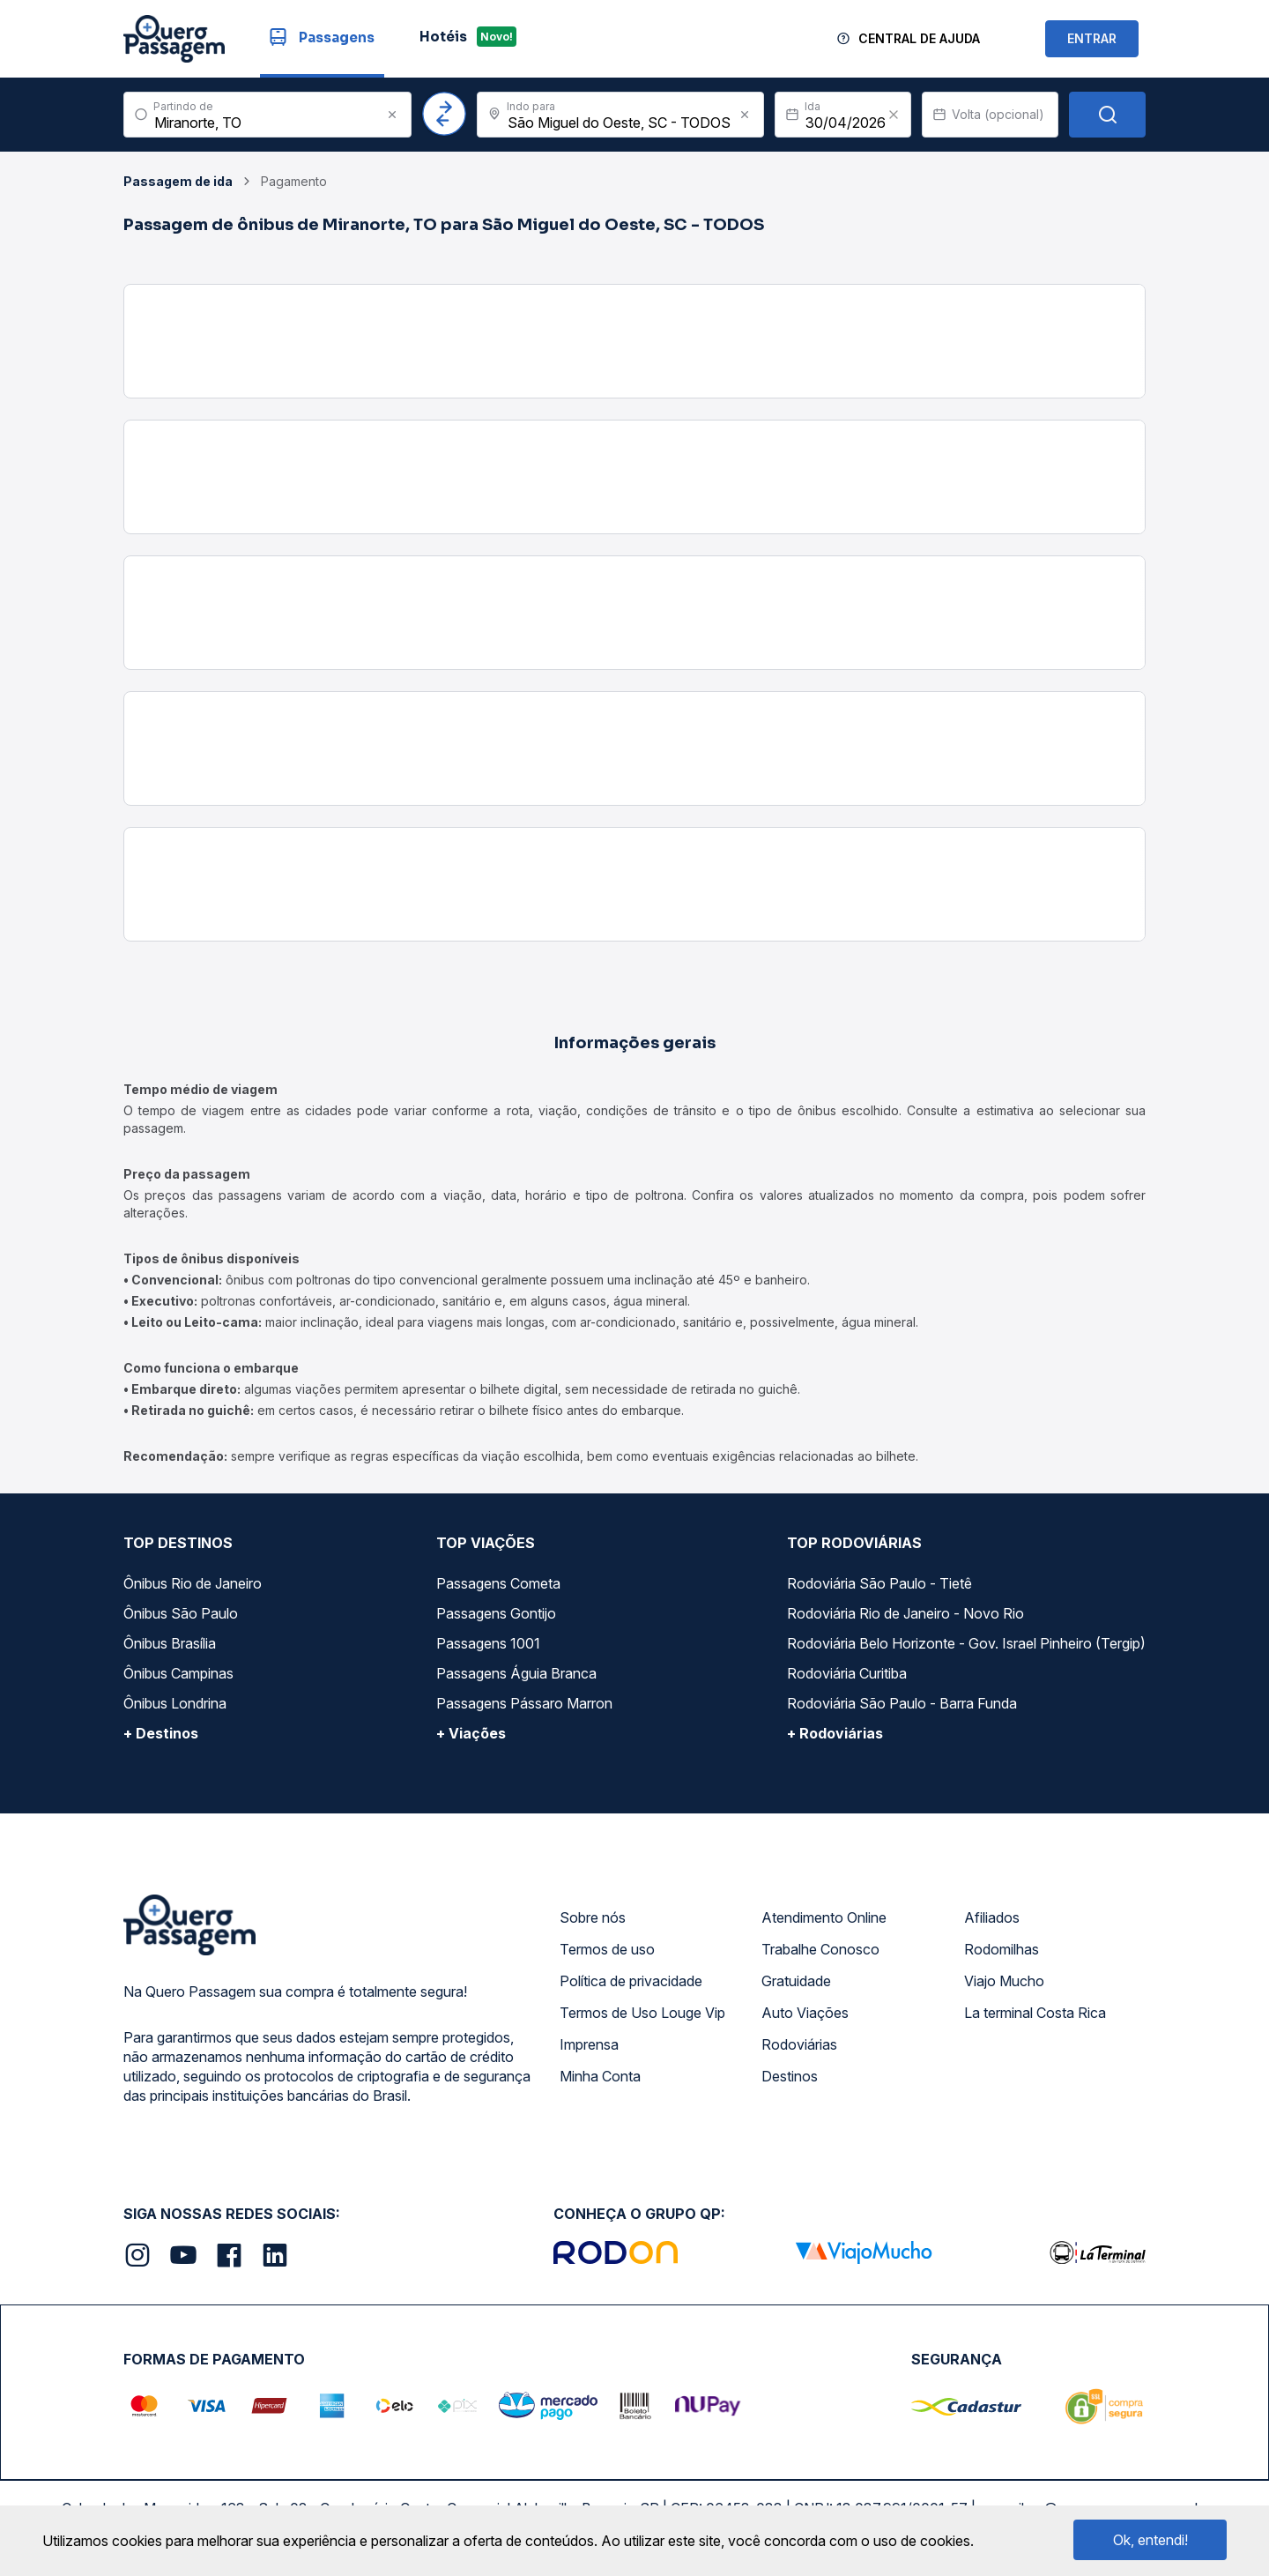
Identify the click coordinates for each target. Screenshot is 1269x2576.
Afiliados (992, 1917)
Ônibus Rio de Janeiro (192, 1583)
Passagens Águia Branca (516, 1673)
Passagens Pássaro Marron (524, 1703)
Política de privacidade (631, 1981)
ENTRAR (1092, 38)
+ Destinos (160, 1733)
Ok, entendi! (1150, 2540)
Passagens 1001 (488, 1643)
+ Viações (471, 1733)
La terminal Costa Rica (1035, 2012)
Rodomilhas (1001, 1949)
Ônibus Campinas (178, 1673)
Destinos (789, 2076)
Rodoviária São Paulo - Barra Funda (902, 1703)
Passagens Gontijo (496, 1613)
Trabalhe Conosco (820, 1949)
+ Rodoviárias (835, 1733)
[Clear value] (893, 114)
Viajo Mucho (1004, 1981)
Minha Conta (600, 2076)
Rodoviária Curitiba (847, 1673)
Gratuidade (796, 1981)
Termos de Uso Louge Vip (642, 2012)
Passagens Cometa (498, 1583)
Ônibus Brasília (169, 1643)
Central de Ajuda (919, 38)
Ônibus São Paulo (180, 1613)
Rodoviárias (799, 2044)
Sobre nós (593, 1917)
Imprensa (589, 2044)
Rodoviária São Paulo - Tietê (879, 1583)
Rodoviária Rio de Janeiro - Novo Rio (905, 1613)
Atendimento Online (824, 1917)
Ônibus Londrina (174, 1703)
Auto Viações (805, 2012)
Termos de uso (607, 1949)
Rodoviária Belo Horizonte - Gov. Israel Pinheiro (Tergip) (966, 1643)
